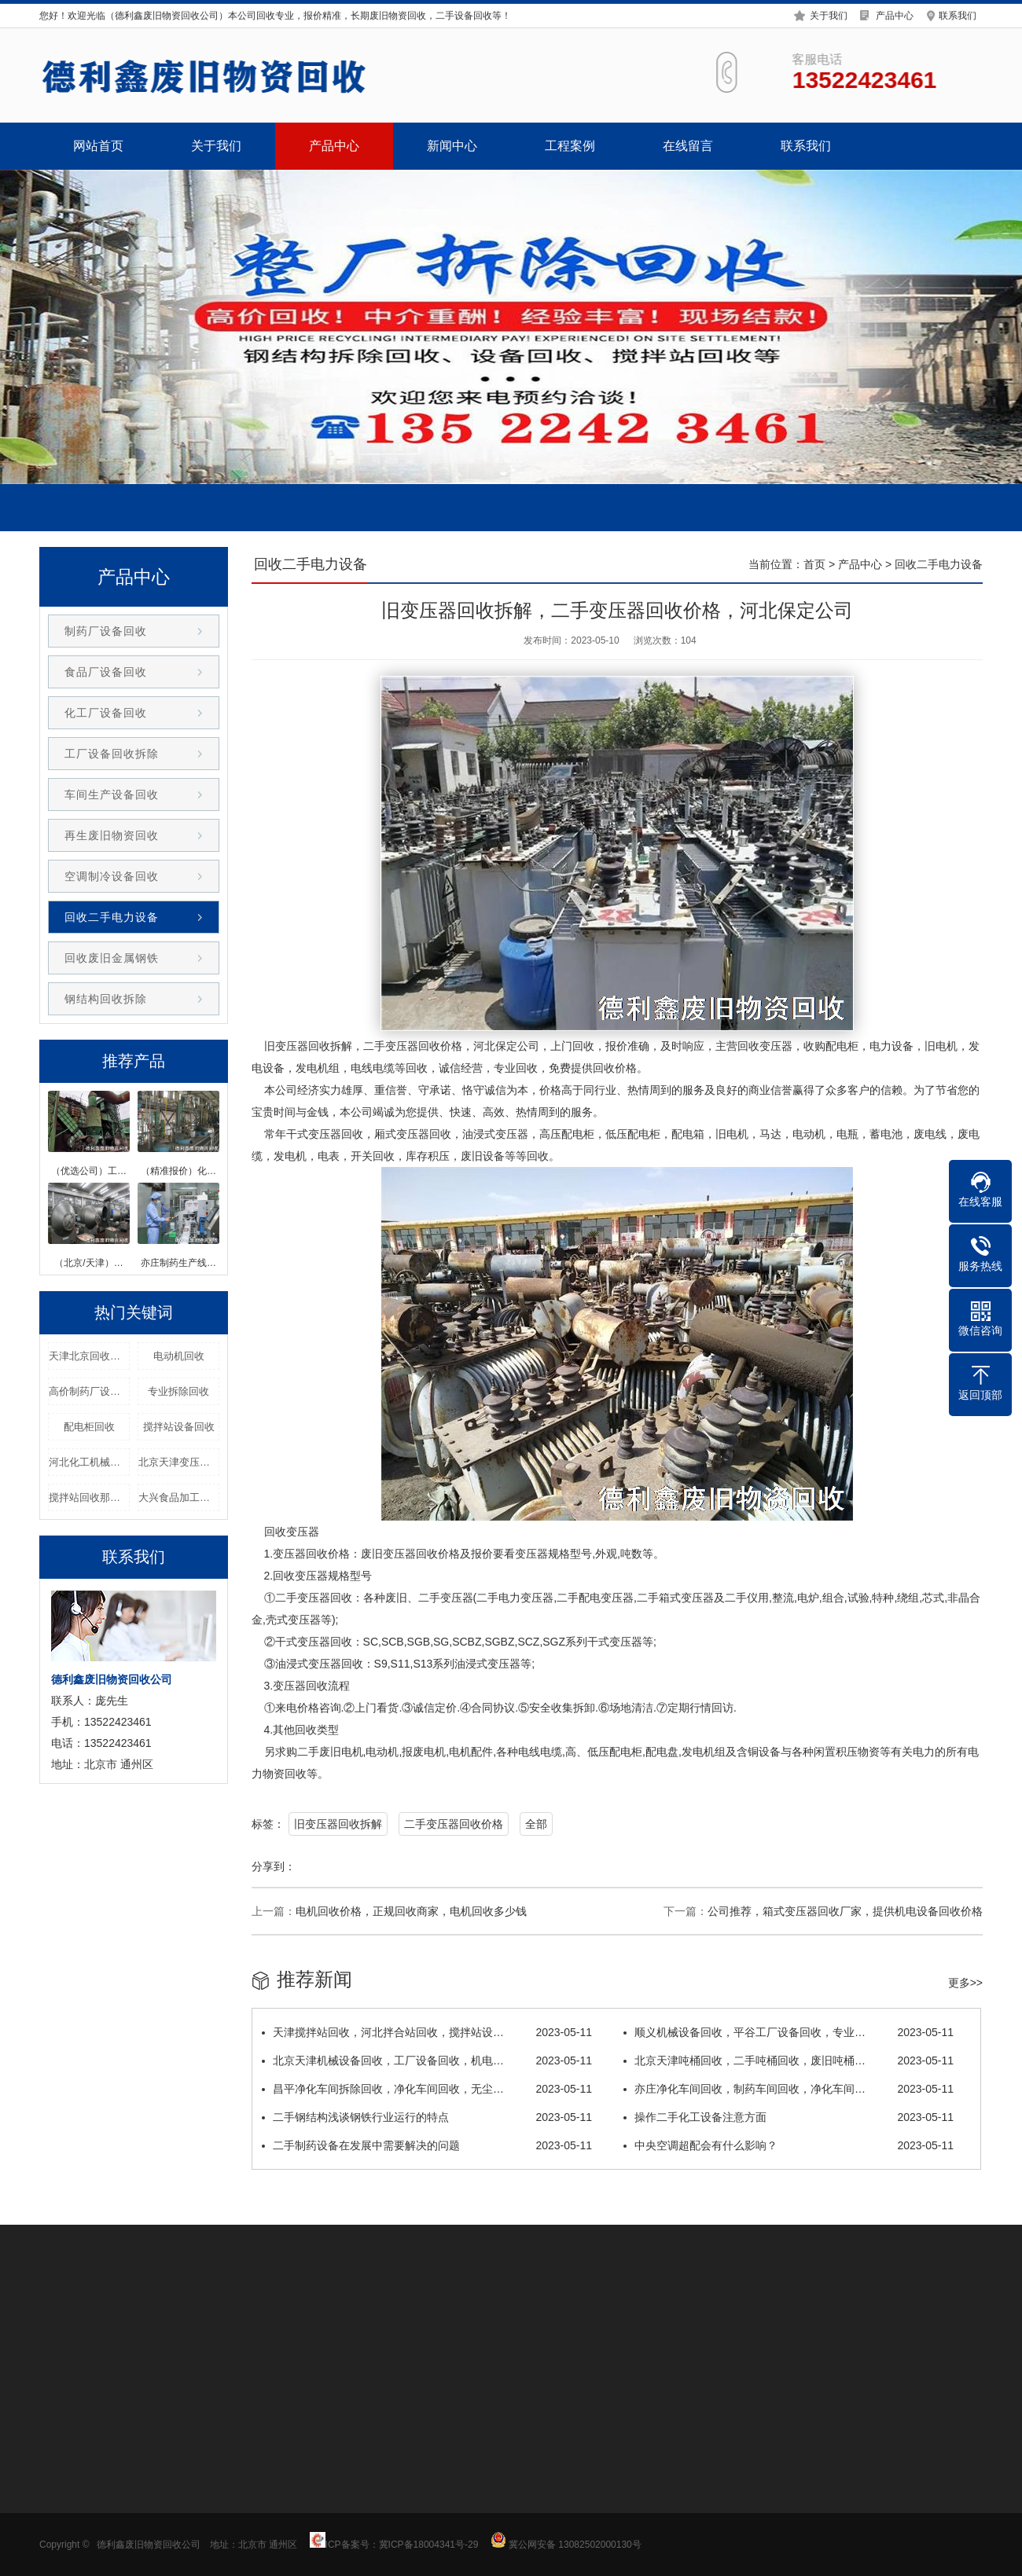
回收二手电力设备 (111, 917)
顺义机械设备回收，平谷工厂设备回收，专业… (788, 2032)
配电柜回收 (89, 1427)
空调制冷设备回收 (111, 876)
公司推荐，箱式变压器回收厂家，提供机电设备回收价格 (845, 1911)
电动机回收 (178, 1356)
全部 (536, 1824)
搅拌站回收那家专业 (89, 1497)
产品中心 (895, 14)
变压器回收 (302, 1046)
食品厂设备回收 (105, 672)
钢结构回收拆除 (105, 999)
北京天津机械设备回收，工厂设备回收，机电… (427, 2060)
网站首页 (98, 145)
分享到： (274, 1866)
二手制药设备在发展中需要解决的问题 (427, 2145)
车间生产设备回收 (111, 794)
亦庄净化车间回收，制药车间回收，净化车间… (788, 2089)
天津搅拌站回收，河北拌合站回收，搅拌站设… (427, 2032)
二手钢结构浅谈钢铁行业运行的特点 (427, 2117)
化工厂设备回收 (105, 712)
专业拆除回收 (178, 1391)
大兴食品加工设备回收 (178, 1497)
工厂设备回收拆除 (111, 753)
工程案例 (570, 145)
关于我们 (828, 14)
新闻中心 (452, 145)
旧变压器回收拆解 (338, 1824)
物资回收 (285, 1773)
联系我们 (957, 14)
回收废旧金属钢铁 (111, 958)
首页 (814, 564)
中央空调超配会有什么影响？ (788, 2145)
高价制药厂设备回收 (89, 1391)
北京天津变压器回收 (178, 1462)
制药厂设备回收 (105, 631)
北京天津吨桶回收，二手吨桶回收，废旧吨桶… (788, 2060)
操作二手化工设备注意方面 (788, 2117)
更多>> (965, 1982)
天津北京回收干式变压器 (89, 1356)
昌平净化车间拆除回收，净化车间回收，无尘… (427, 2089)
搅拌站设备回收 (179, 1427)
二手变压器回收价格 (453, 1824)
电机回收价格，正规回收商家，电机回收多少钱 (411, 1911)
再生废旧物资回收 (111, 835)
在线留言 (688, 145)
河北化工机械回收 (89, 1462)
